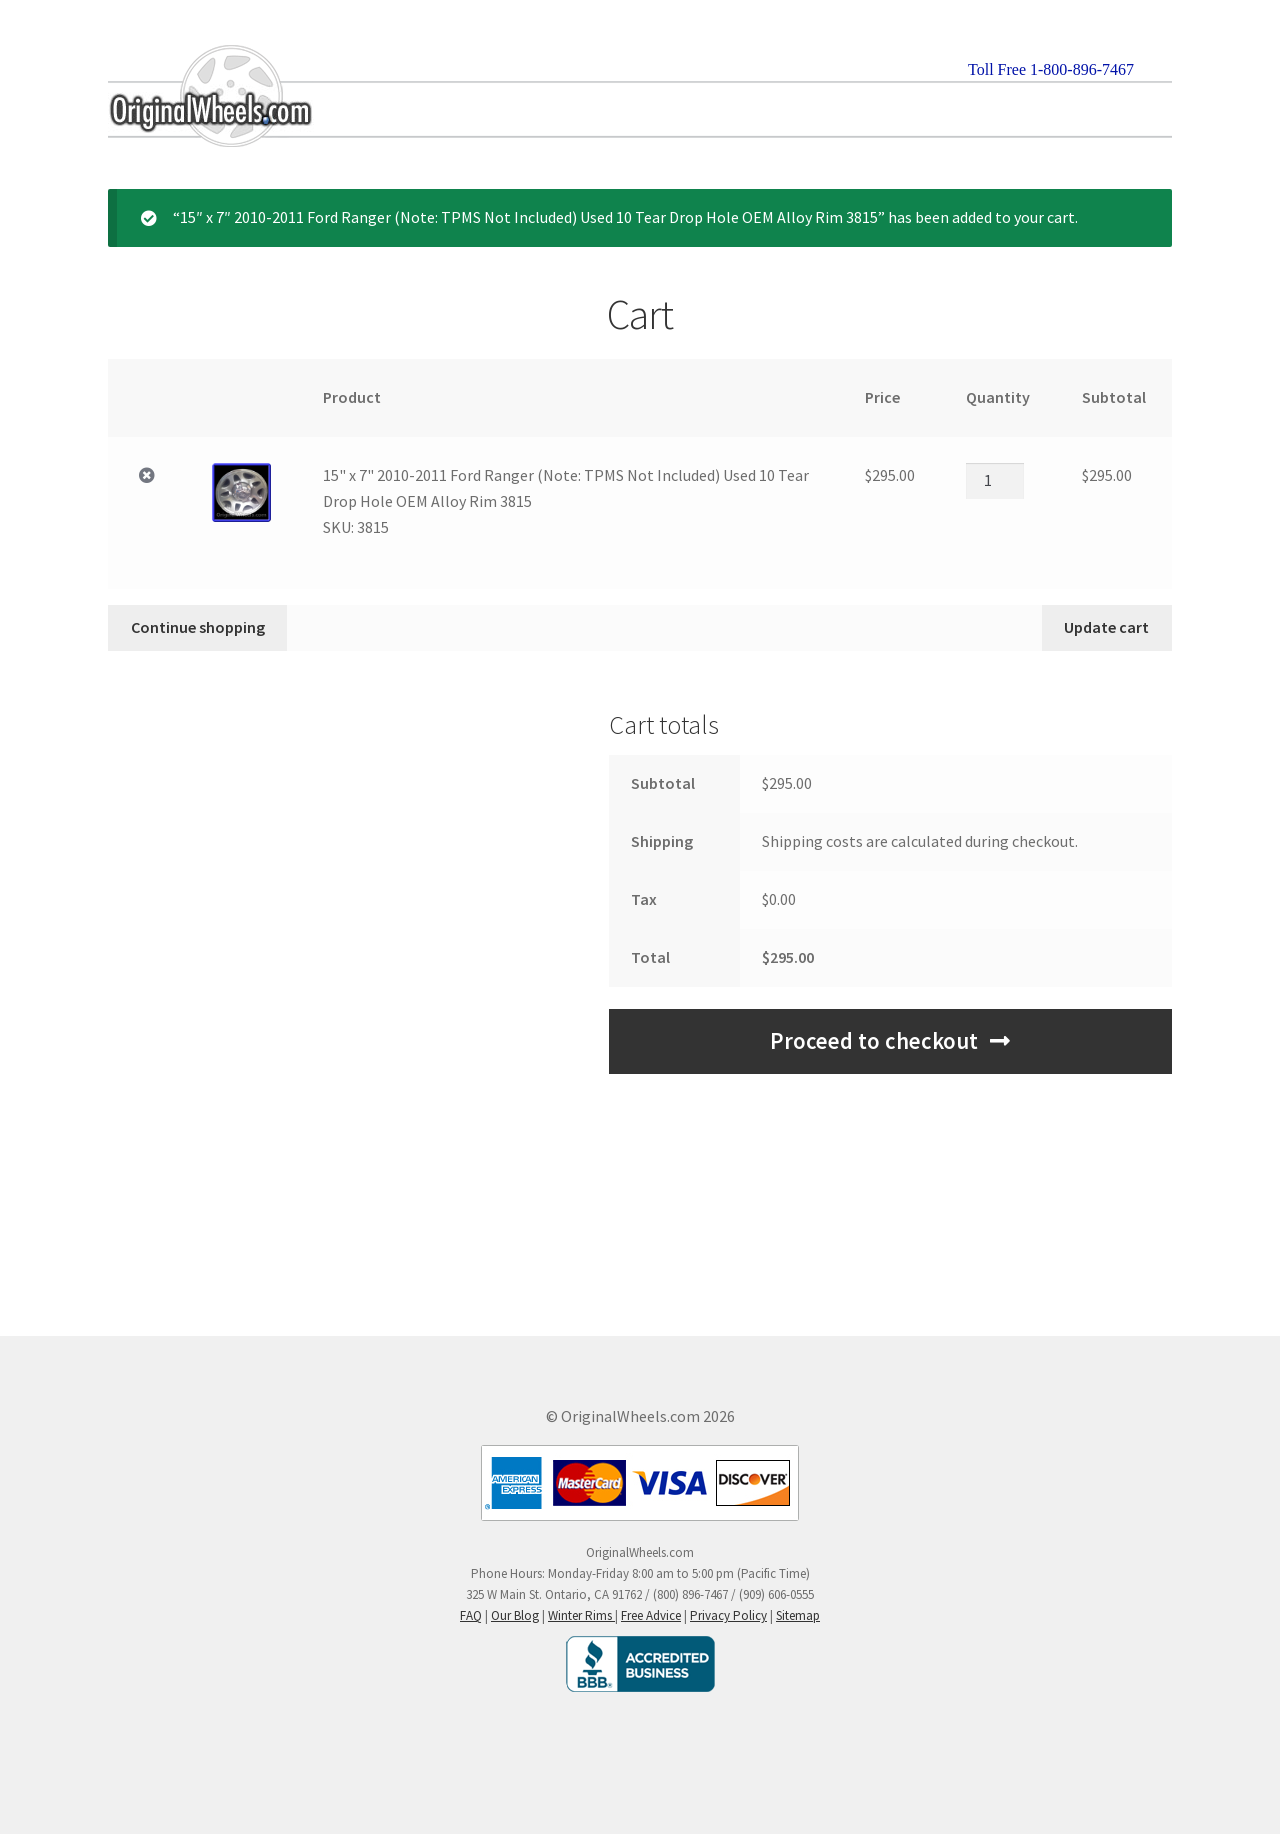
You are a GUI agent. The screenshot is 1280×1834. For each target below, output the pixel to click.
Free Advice (651, 1615)
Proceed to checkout (874, 1041)
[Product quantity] (995, 481)
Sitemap (798, 1615)
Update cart (1106, 627)
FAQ (471, 1615)
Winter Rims (581, 1615)
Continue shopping (198, 627)
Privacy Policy (728, 1615)
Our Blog (515, 1615)
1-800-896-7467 (1082, 69)
